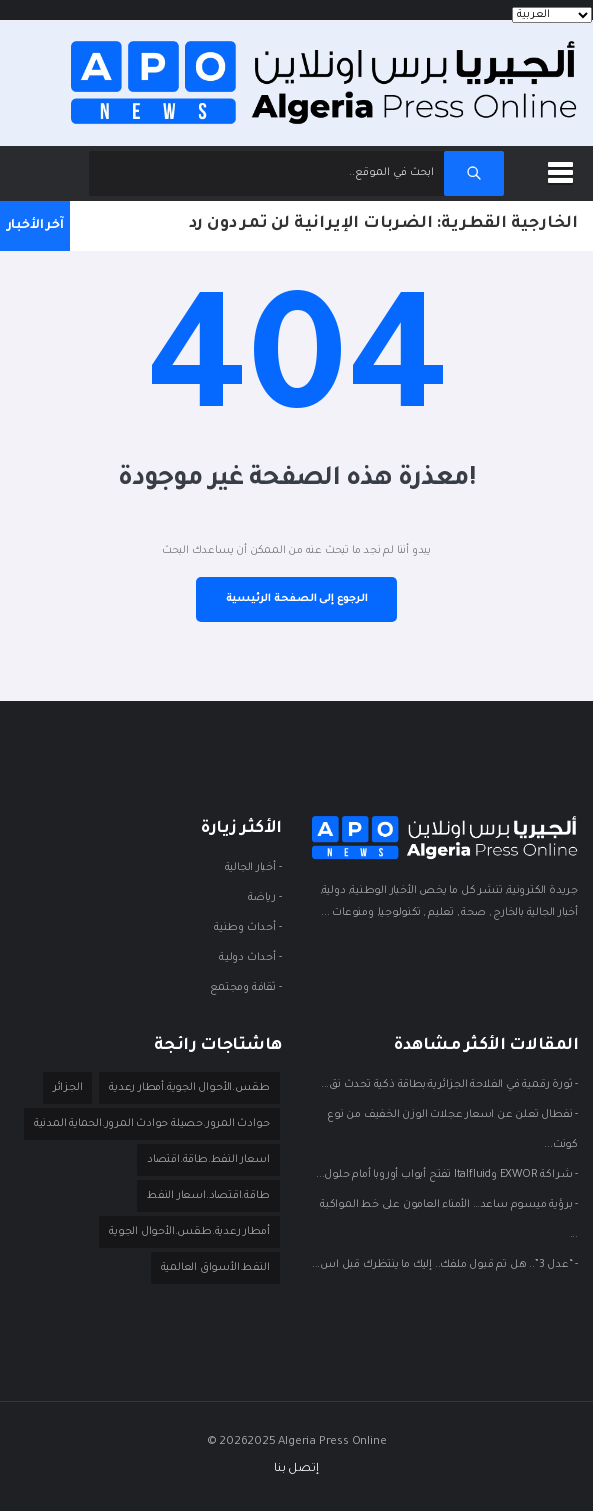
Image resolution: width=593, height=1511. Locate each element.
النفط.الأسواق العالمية (215, 1268)
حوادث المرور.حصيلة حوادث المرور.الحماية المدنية (152, 1124)
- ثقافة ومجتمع (245, 988)
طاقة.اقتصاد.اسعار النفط (208, 1196)
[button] (564, 169)
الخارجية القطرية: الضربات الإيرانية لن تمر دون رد (383, 224)
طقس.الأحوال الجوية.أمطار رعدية (189, 1088)
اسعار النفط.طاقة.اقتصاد (208, 1160)
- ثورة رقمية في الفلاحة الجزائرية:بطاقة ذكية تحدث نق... (449, 1085)
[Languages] (552, 15)
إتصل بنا (296, 1469)
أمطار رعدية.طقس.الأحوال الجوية (189, 1232)
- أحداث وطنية (247, 928)
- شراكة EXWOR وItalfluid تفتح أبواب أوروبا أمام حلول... (447, 1175)
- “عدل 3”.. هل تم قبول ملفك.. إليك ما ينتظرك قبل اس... (445, 1265)
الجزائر (68, 1088)
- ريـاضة (264, 898)
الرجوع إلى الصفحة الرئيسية (297, 599)
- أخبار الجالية (253, 868)
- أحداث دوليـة (250, 958)
